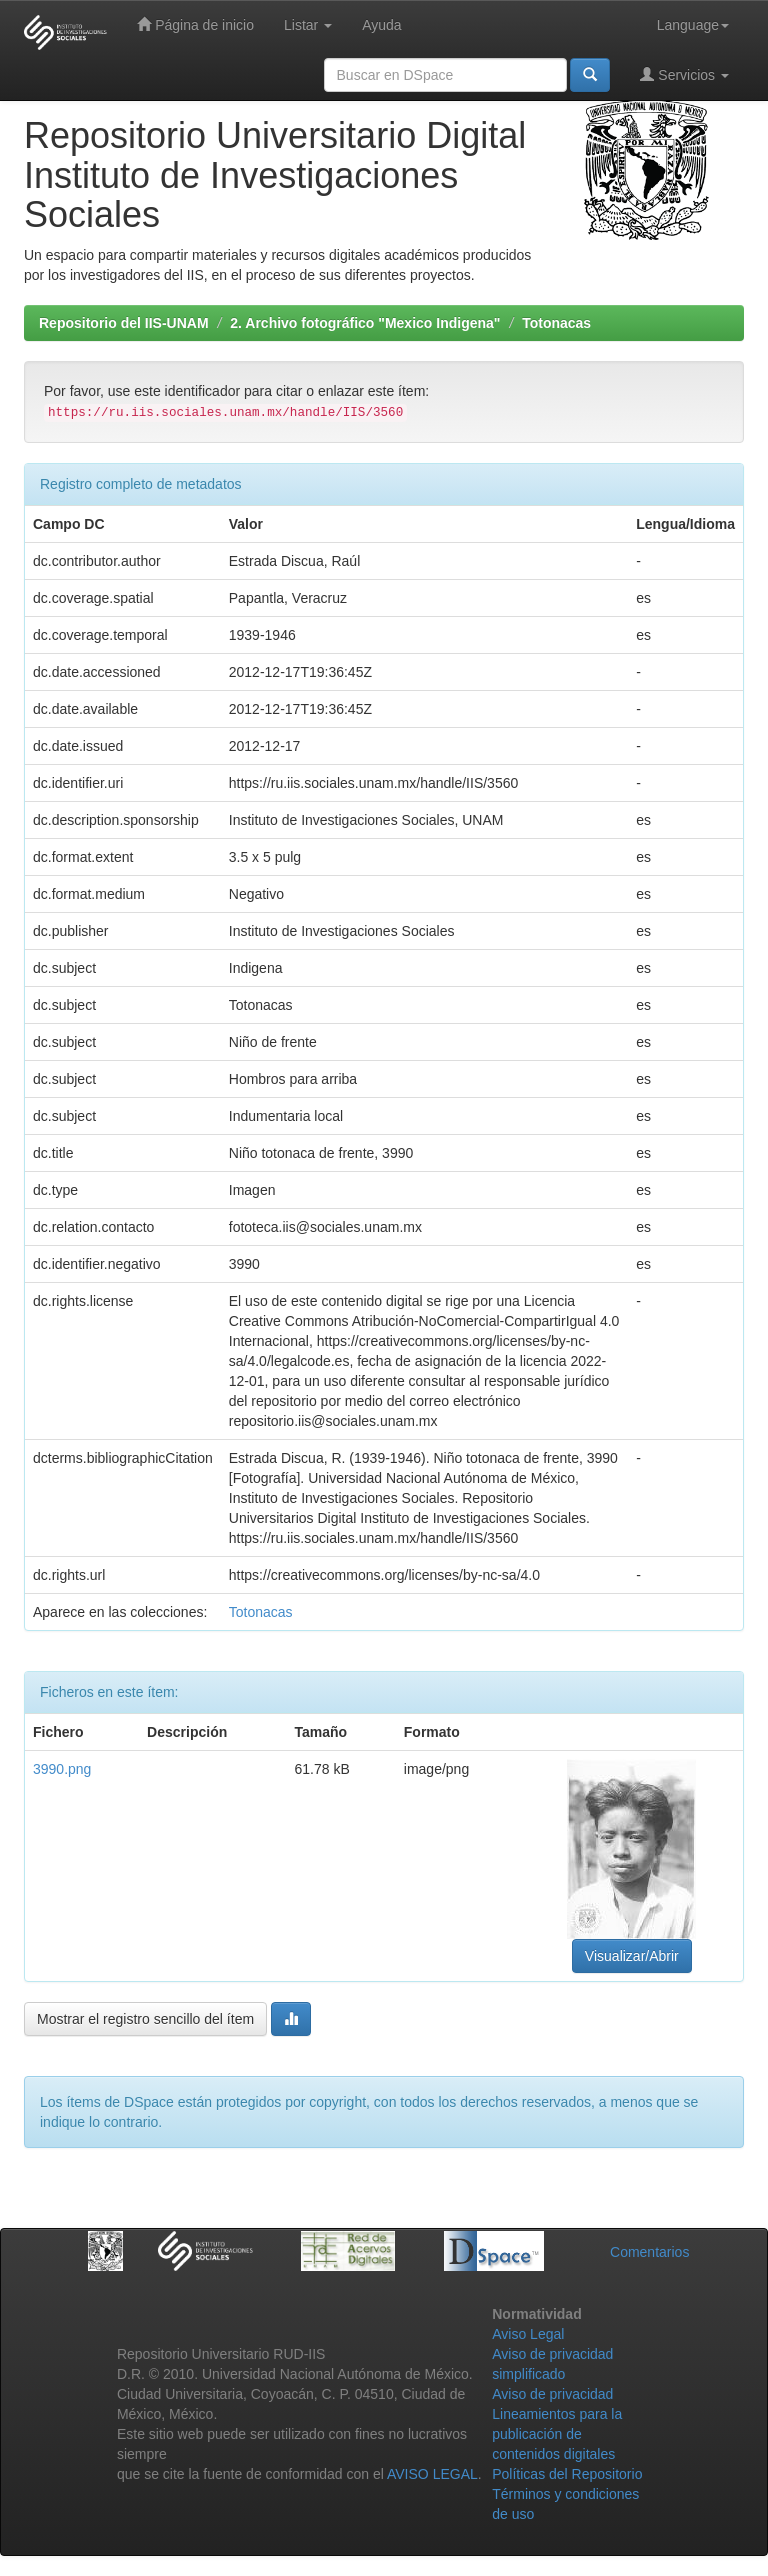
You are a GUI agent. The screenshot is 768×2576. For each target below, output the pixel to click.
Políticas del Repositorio (567, 2474)
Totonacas (556, 323)
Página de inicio (195, 24)
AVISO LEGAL (432, 2474)
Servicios (684, 74)
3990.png (62, 1769)
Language (693, 25)
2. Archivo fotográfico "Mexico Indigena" (365, 323)
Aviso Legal (528, 2334)
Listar (308, 25)
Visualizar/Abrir (632, 1956)
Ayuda (381, 25)
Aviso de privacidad (552, 2394)
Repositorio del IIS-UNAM (124, 323)
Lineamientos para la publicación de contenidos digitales (557, 2434)
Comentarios (649, 2252)
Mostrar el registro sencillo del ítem (145, 2019)
